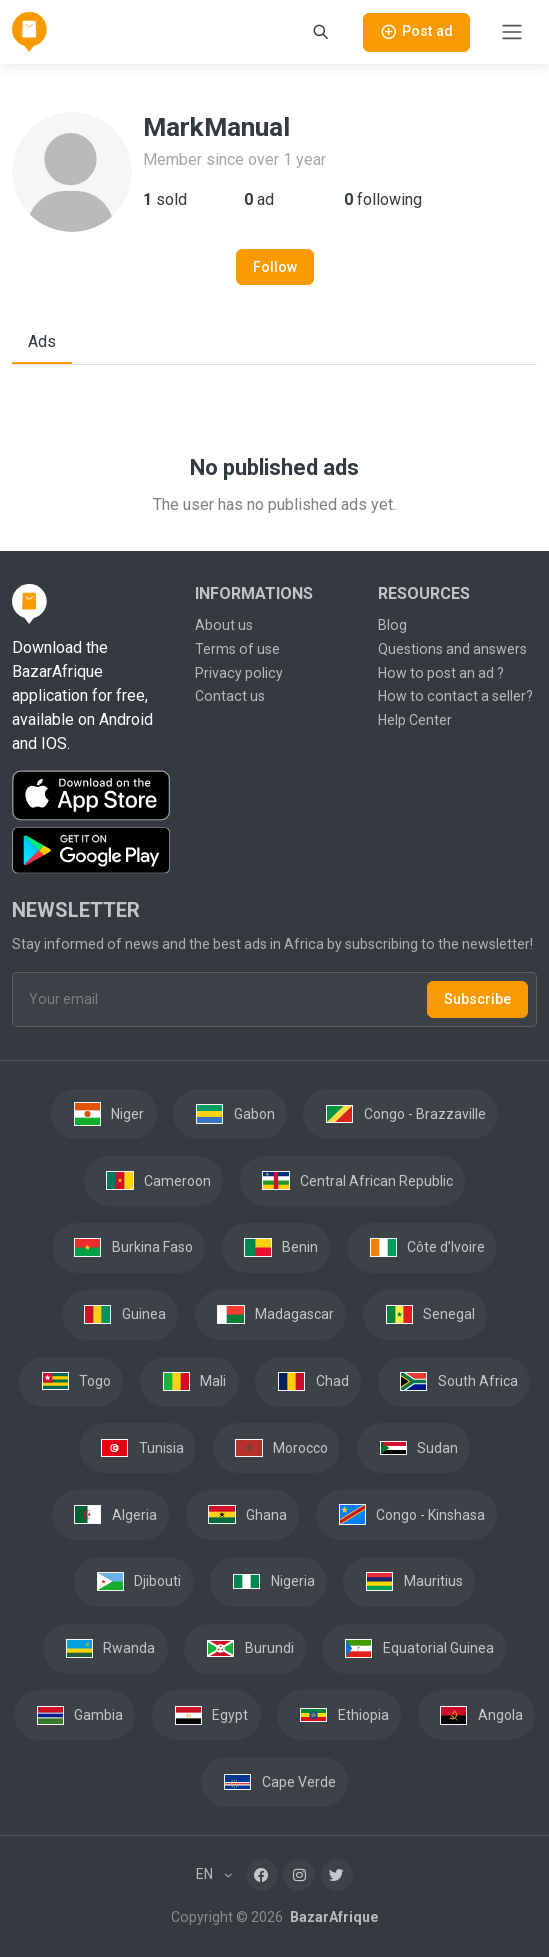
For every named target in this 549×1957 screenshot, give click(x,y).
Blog (392, 625)
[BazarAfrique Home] (29, 32)
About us (224, 625)
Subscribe (477, 999)
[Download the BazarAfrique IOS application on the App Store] (91, 796)
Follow (275, 267)
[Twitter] (337, 1875)
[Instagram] (299, 1875)
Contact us (230, 696)
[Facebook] (262, 1875)
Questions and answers (452, 649)
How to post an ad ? (441, 673)
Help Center (415, 720)
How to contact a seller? (455, 696)
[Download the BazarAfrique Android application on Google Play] (91, 850)
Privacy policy (239, 673)
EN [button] (206, 1874)
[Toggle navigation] (512, 32)
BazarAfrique (332, 1917)
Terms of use (237, 649)
